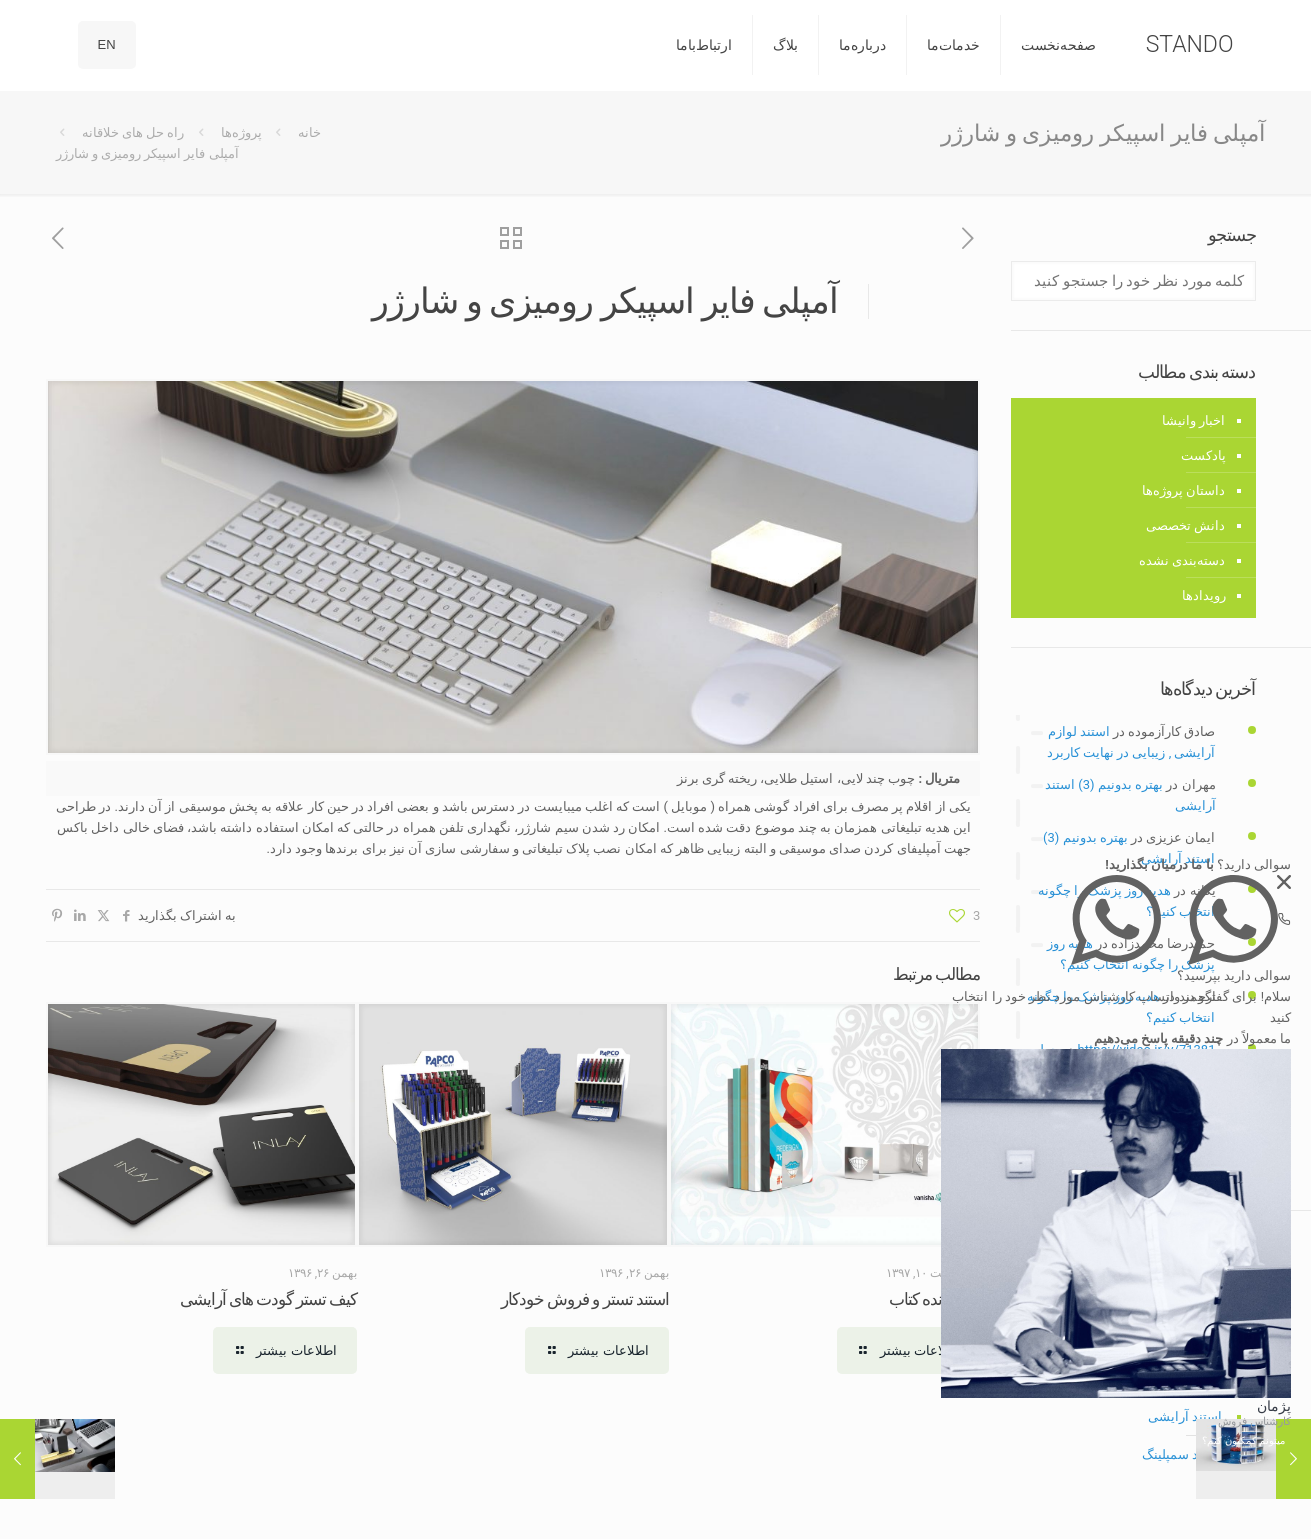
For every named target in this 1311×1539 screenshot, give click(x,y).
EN (107, 44)
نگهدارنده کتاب (934, 1299)
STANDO (1190, 44)
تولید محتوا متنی (1171, 1102)
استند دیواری (1187, 1378)
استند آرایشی (1185, 1416)
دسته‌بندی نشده (1182, 560)
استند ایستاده (1185, 1340)
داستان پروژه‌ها (1183, 490)
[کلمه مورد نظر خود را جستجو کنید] (1133, 281)
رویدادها (1204, 595)
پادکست (1203, 455)
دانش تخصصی (1185, 525)
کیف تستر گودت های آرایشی (269, 1299)
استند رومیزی (1185, 1302)
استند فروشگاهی (1176, 1264)
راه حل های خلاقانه (133, 132)
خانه (309, 132)
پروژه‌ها (241, 132)
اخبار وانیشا (1193, 420)
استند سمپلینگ (1182, 1454)
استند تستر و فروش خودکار (585, 1299)
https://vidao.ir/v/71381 (1147, 1049)
